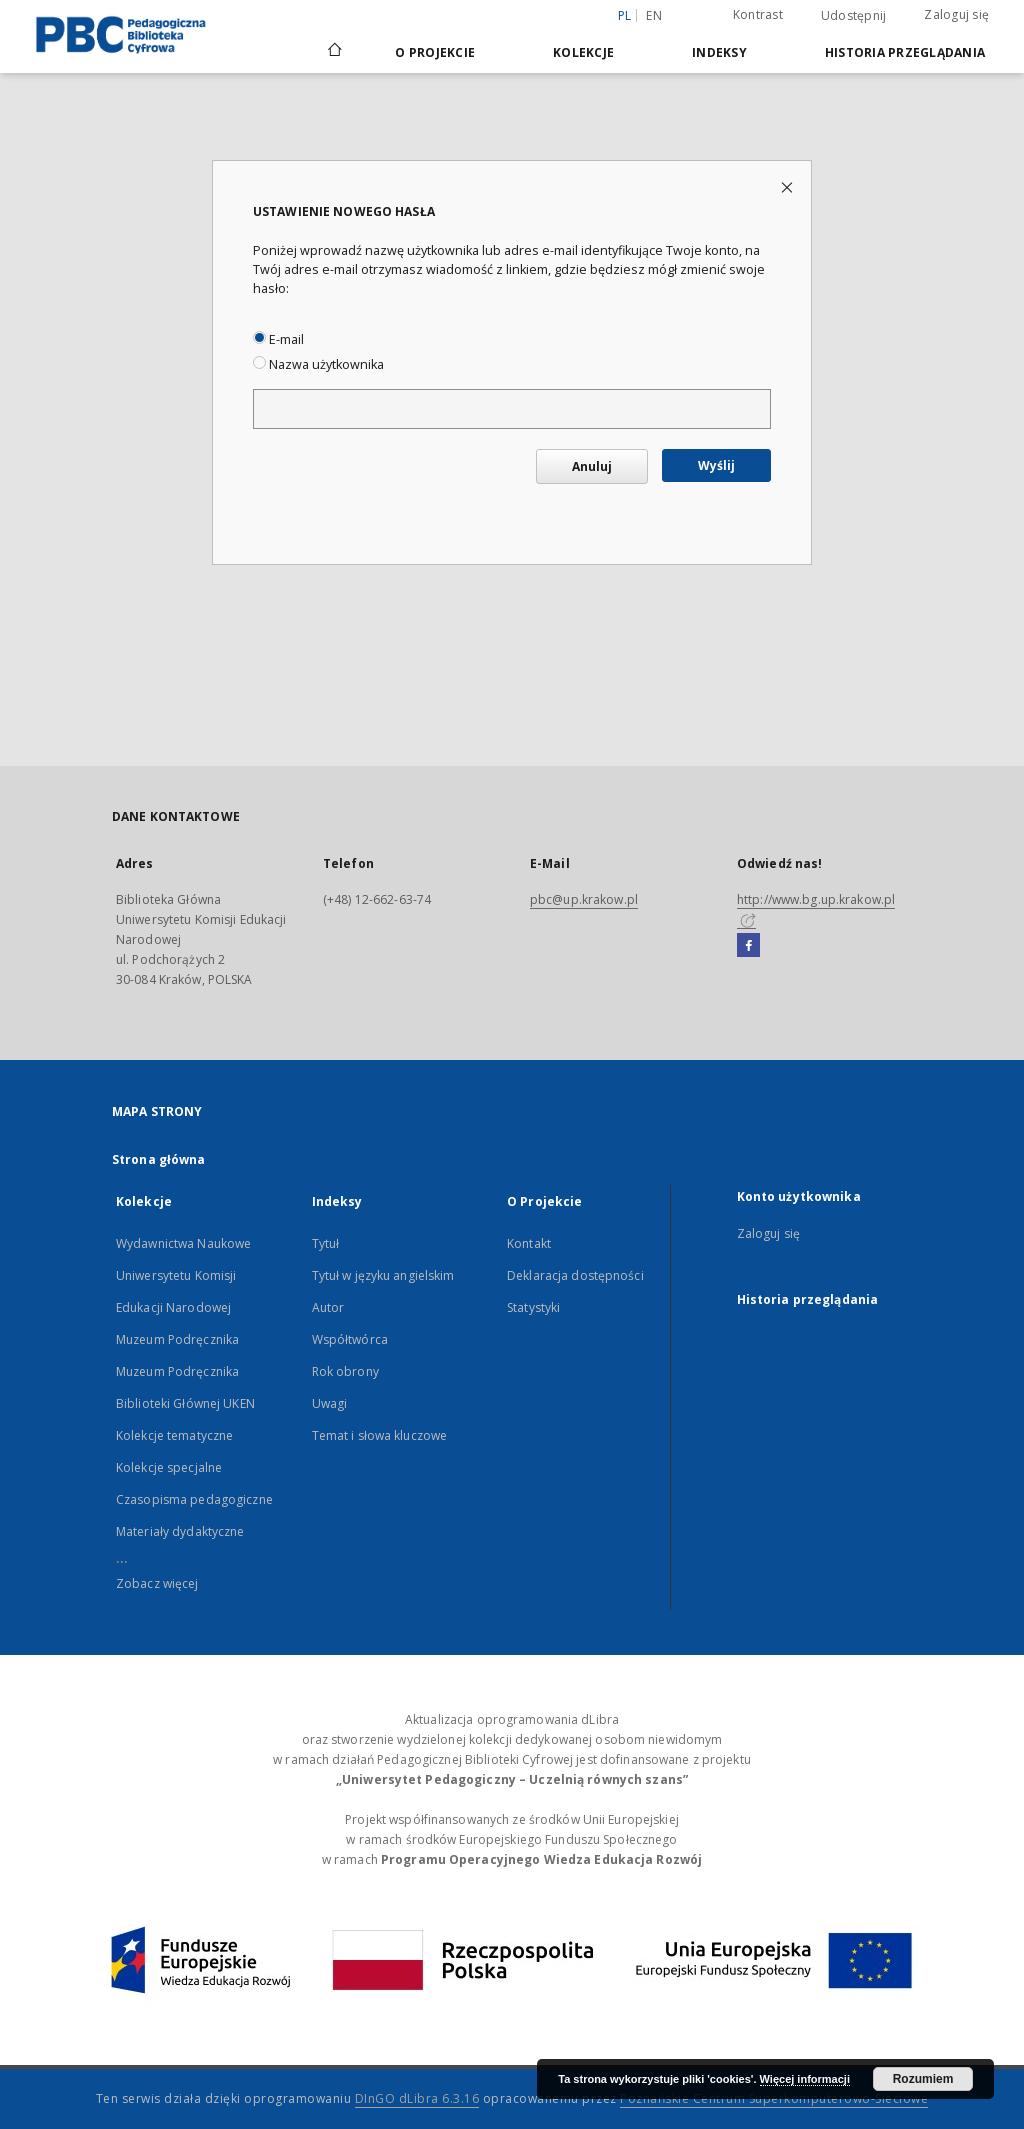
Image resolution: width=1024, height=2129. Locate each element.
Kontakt (529, 1243)
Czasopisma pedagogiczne (194, 1499)
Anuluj (592, 466)
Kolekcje (583, 52)
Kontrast (758, 14)
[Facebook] (748, 946)
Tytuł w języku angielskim (383, 1275)
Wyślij (716, 465)
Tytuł (326, 1243)
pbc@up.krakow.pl (584, 899)
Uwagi (330, 1403)
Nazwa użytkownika (318, 364)
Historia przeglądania (905, 52)
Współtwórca (350, 1339)
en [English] (654, 15)
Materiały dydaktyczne (180, 1531)
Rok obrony (345, 1371)
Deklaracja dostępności (575, 1275)
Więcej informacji (805, 2079)
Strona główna (159, 1159)
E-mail (278, 339)
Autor (328, 1307)
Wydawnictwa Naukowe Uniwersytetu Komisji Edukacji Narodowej (183, 1275)
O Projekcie (435, 52)
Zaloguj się (956, 14)
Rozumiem (923, 2079)
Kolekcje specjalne (169, 1467)
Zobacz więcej (157, 1583)
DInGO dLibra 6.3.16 (417, 2098)
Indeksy (719, 52)
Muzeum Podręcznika (177, 1339)
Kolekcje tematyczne (174, 1435)
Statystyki (533, 1307)
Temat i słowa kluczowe (380, 1435)
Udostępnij (854, 16)
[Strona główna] (333, 52)
